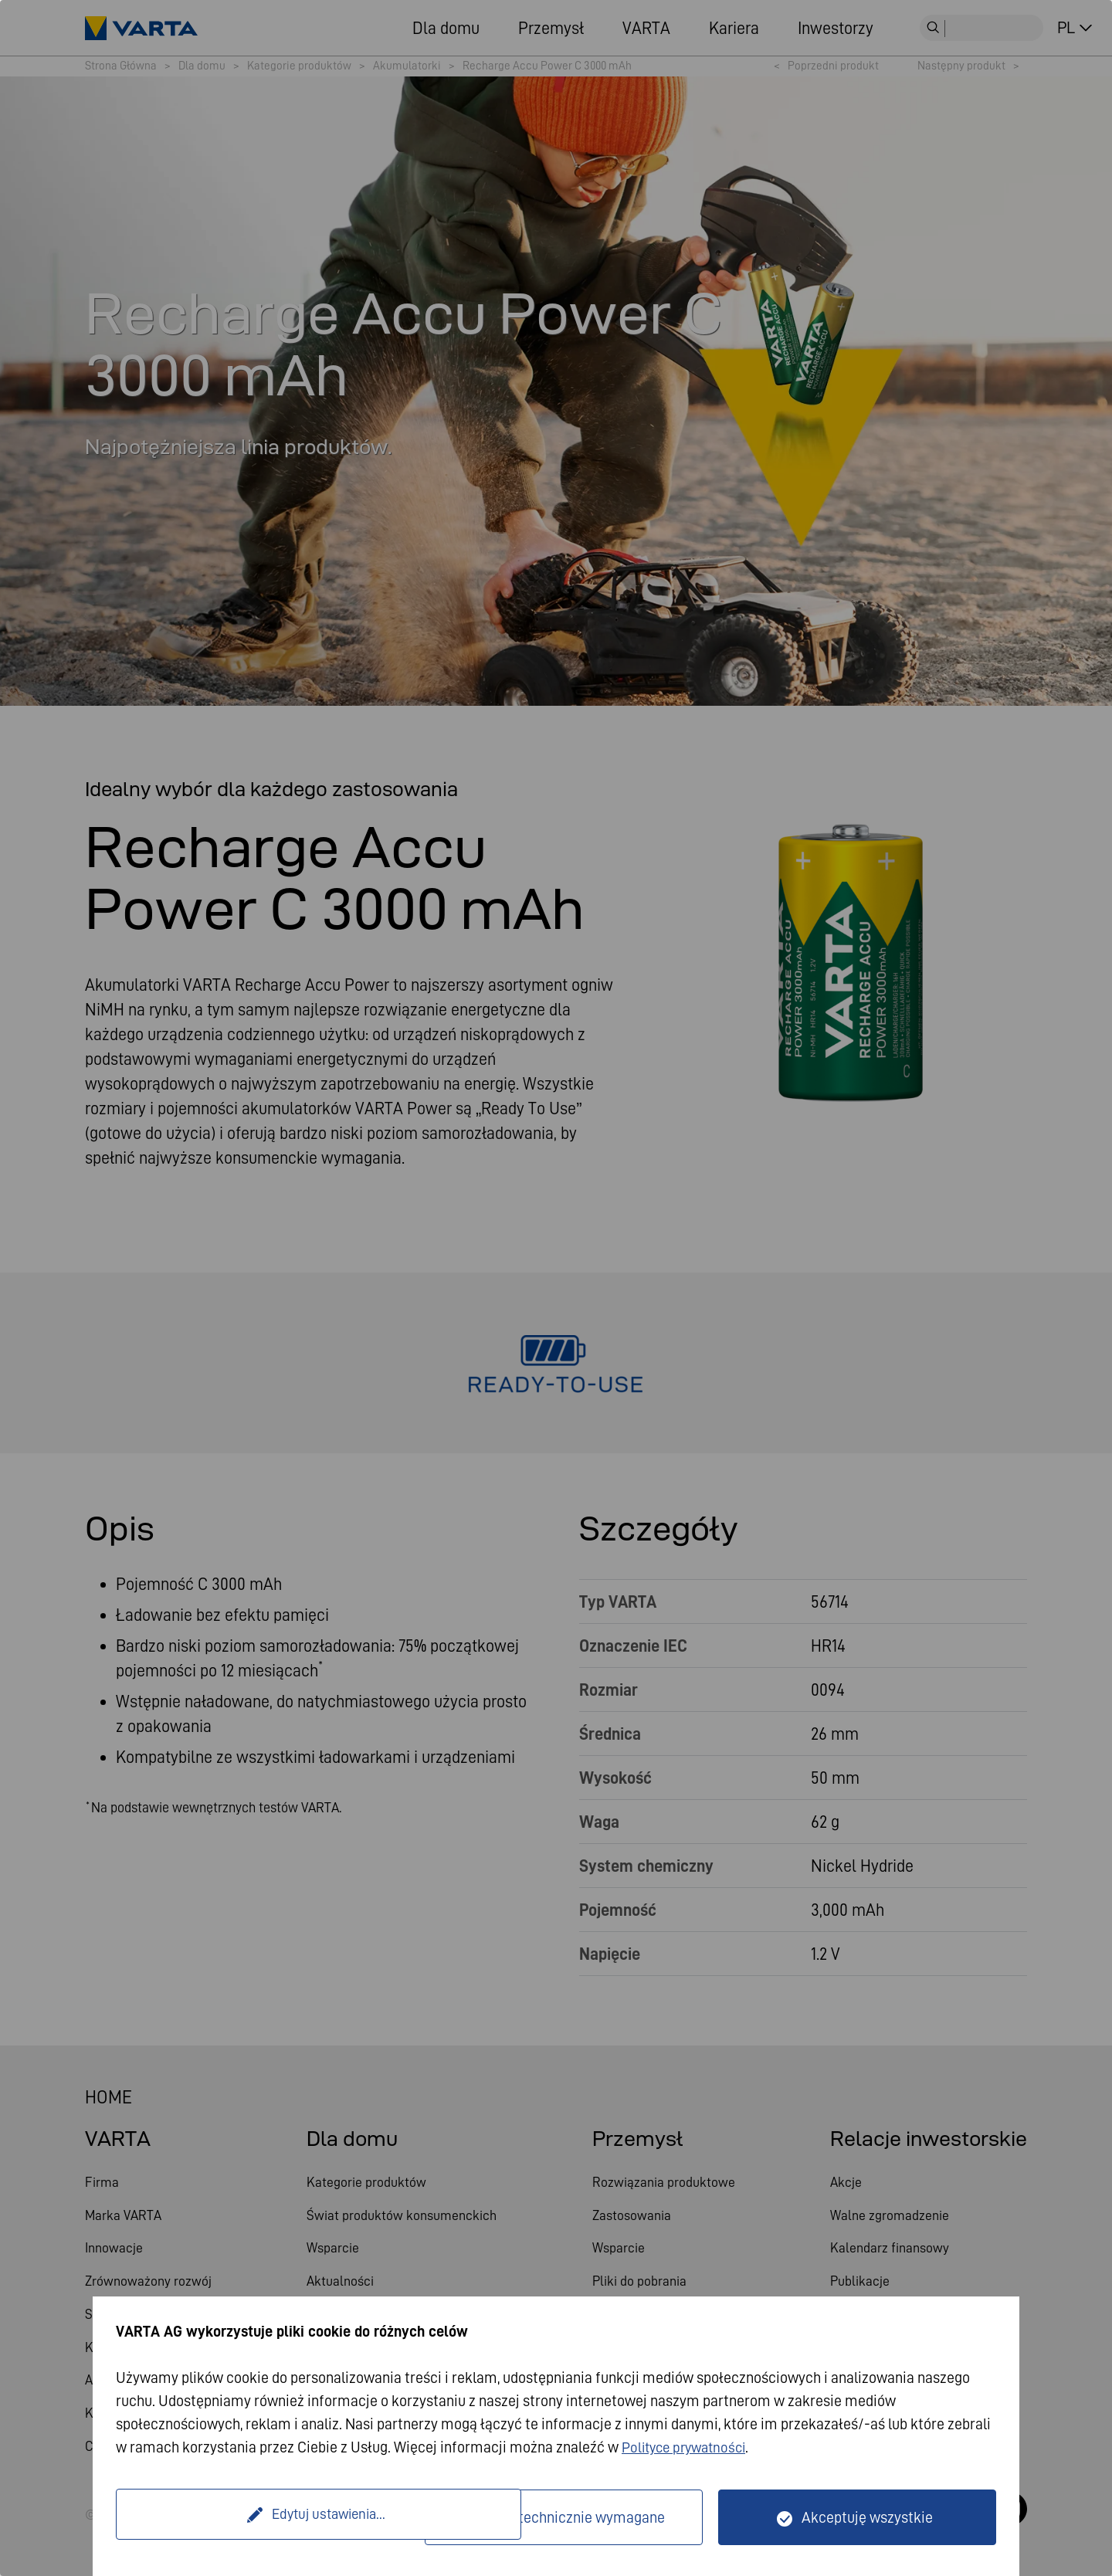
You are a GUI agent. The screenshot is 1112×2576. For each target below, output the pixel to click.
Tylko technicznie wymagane (573, 2517)
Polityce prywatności (688, 2447)
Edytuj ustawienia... (273, 2517)
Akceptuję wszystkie (867, 2517)
